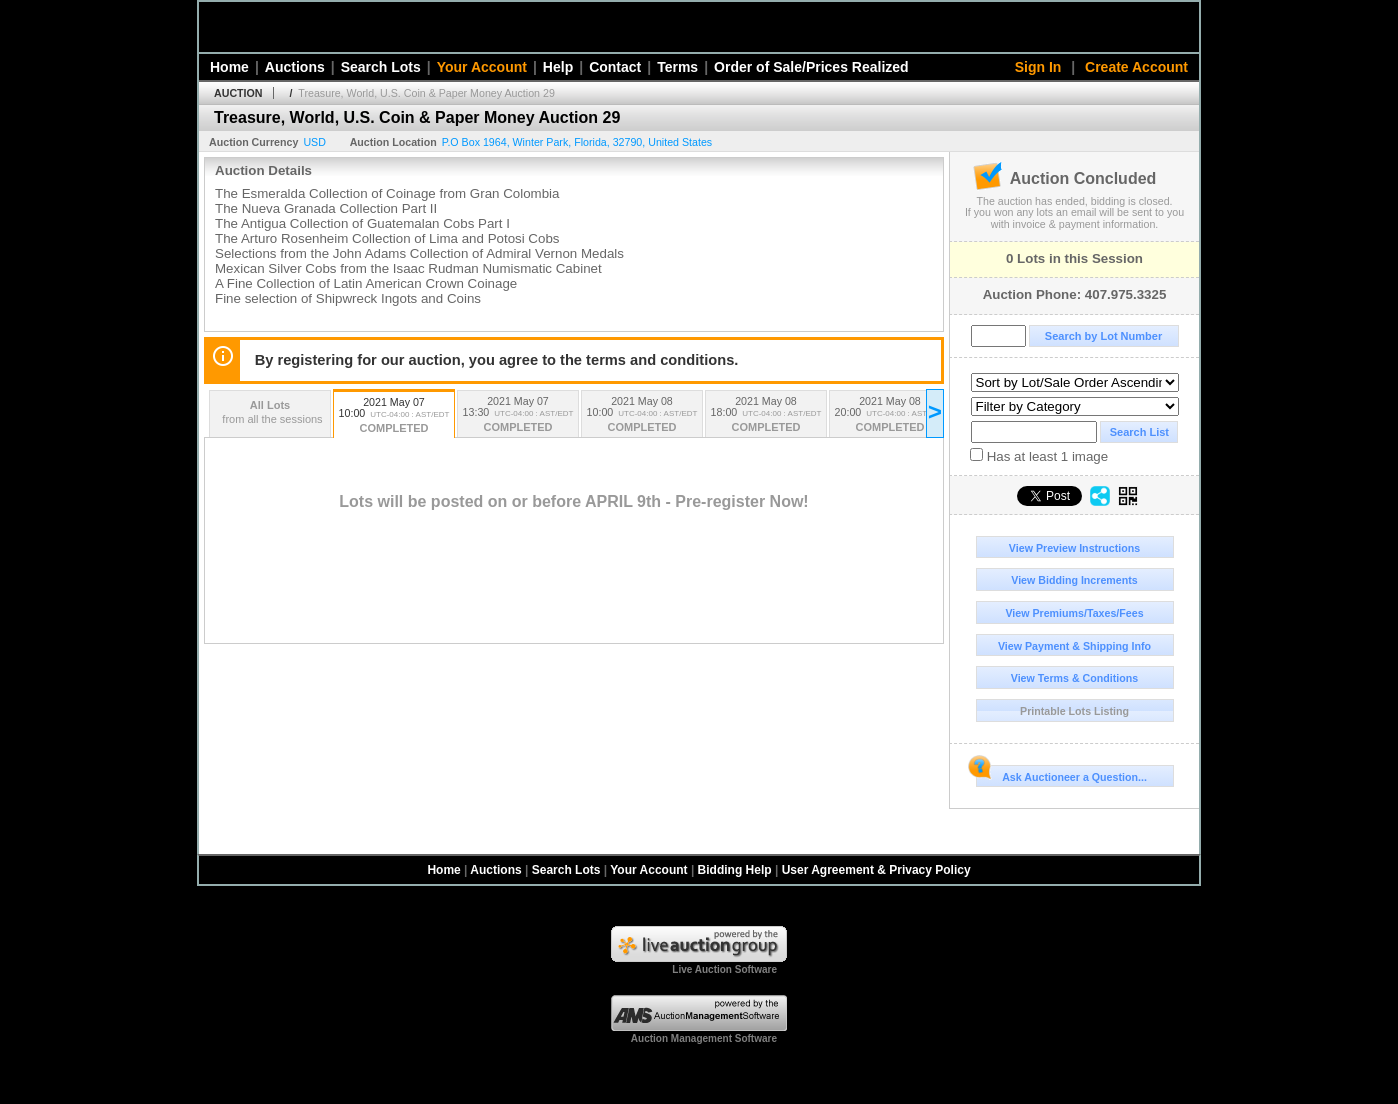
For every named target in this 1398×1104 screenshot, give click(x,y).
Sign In (1038, 67)
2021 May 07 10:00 (394, 416)
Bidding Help (735, 870)
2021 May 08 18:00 (766, 415)
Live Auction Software (724, 969)
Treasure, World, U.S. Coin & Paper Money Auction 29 (426, 93)
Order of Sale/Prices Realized (811, 67)
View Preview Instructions (1074, 548)
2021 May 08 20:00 (890, 415)
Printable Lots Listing (1074, 711)
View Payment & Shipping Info (1074, 646)
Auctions (295, 67)
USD (314, 142)
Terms (677, 67)
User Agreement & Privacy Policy (876, 870)
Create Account (1136, 67)
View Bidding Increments (1074, 580)
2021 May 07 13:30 (518, 415)
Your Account (482, 67)
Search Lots (381, 67)
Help (558, 67)
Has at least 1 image (1039, 456)
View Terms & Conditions (1075, 678)
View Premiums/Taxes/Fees (1074, 613)
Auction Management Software (704, 1038)
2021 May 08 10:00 (642, 415)
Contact (615, 67)
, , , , (577, 142)
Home (229, 67)
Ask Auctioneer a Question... (1061, 774)
